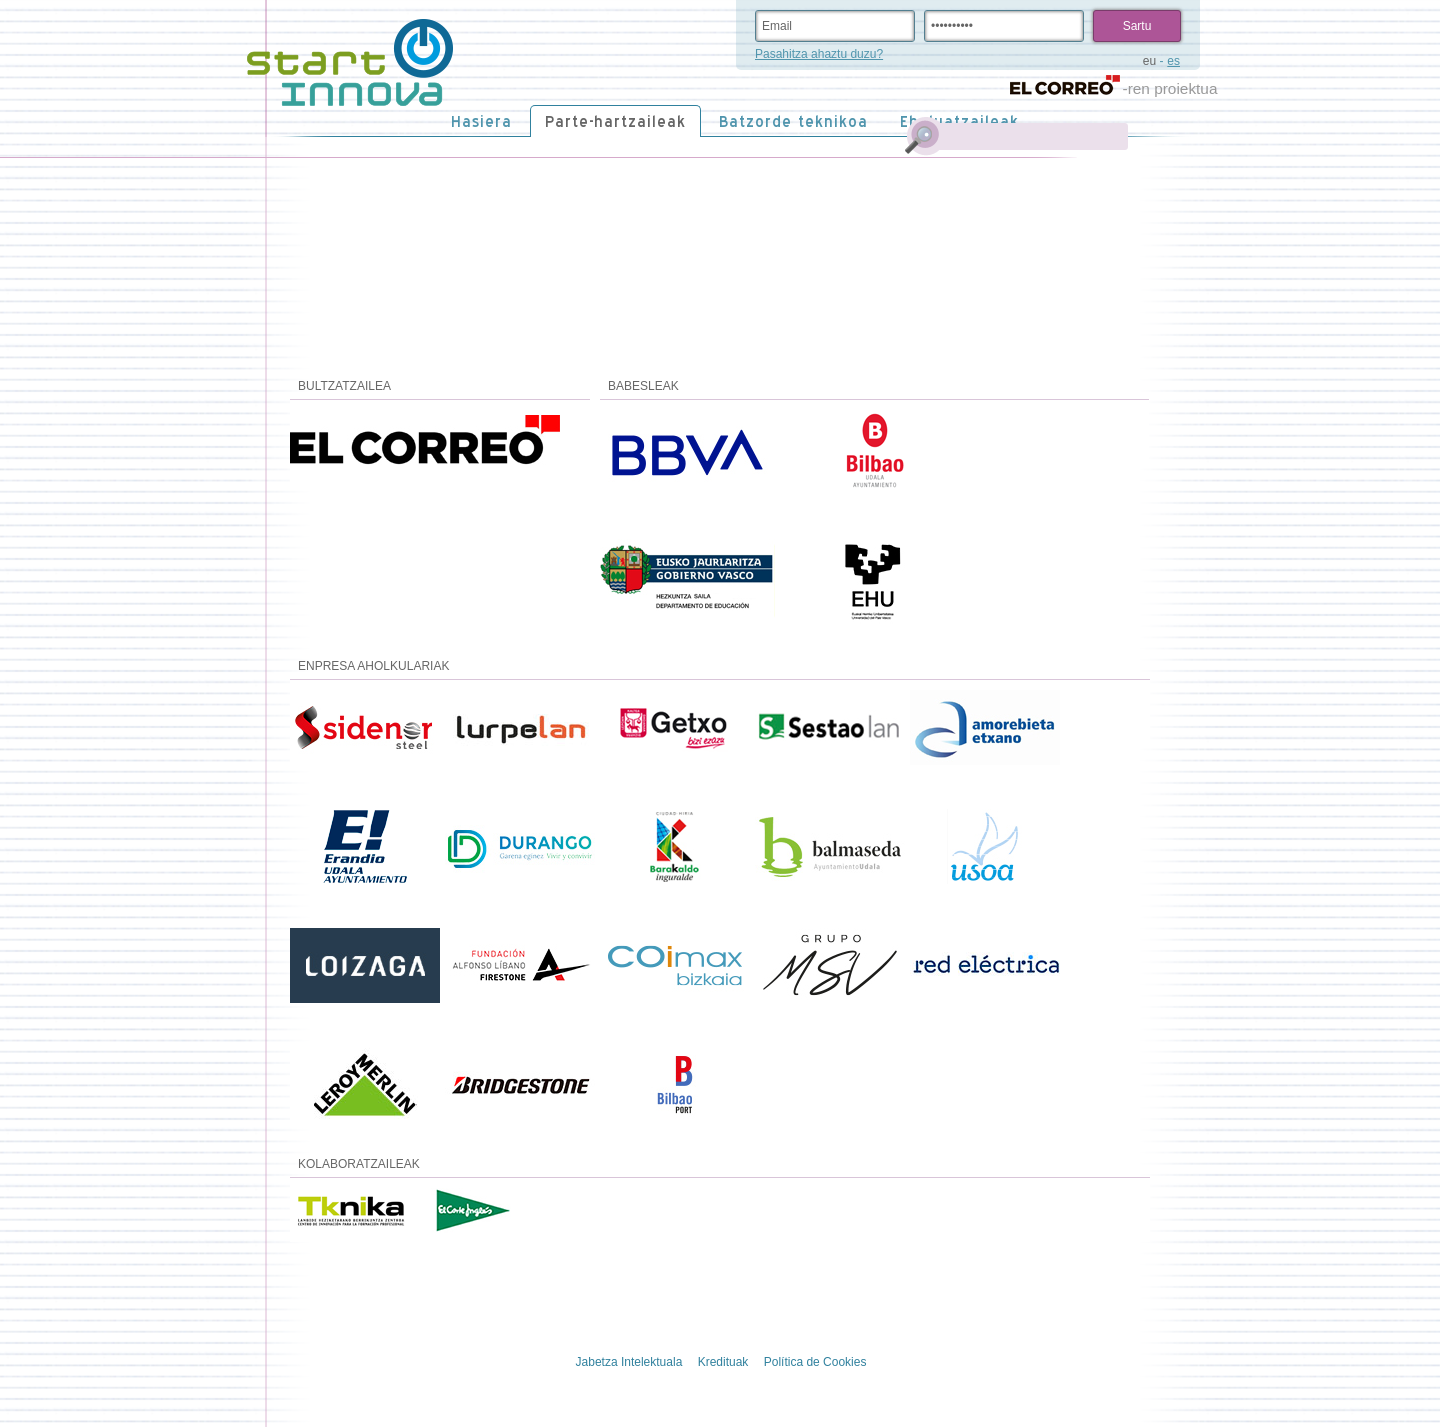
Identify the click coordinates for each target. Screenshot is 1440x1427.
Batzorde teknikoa (793, 121)
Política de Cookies (815, 1362)
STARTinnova (350, 63)
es (1173, 61)
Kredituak (723, 1362)
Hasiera (481, 121)
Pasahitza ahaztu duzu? (819, 54)
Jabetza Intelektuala (629, 1362)
